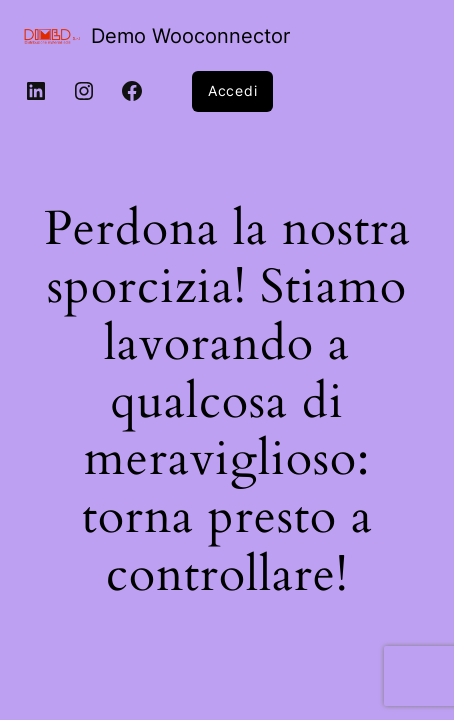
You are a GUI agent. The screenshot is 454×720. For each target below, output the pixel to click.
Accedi (232, 90)
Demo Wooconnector (190, 36)
